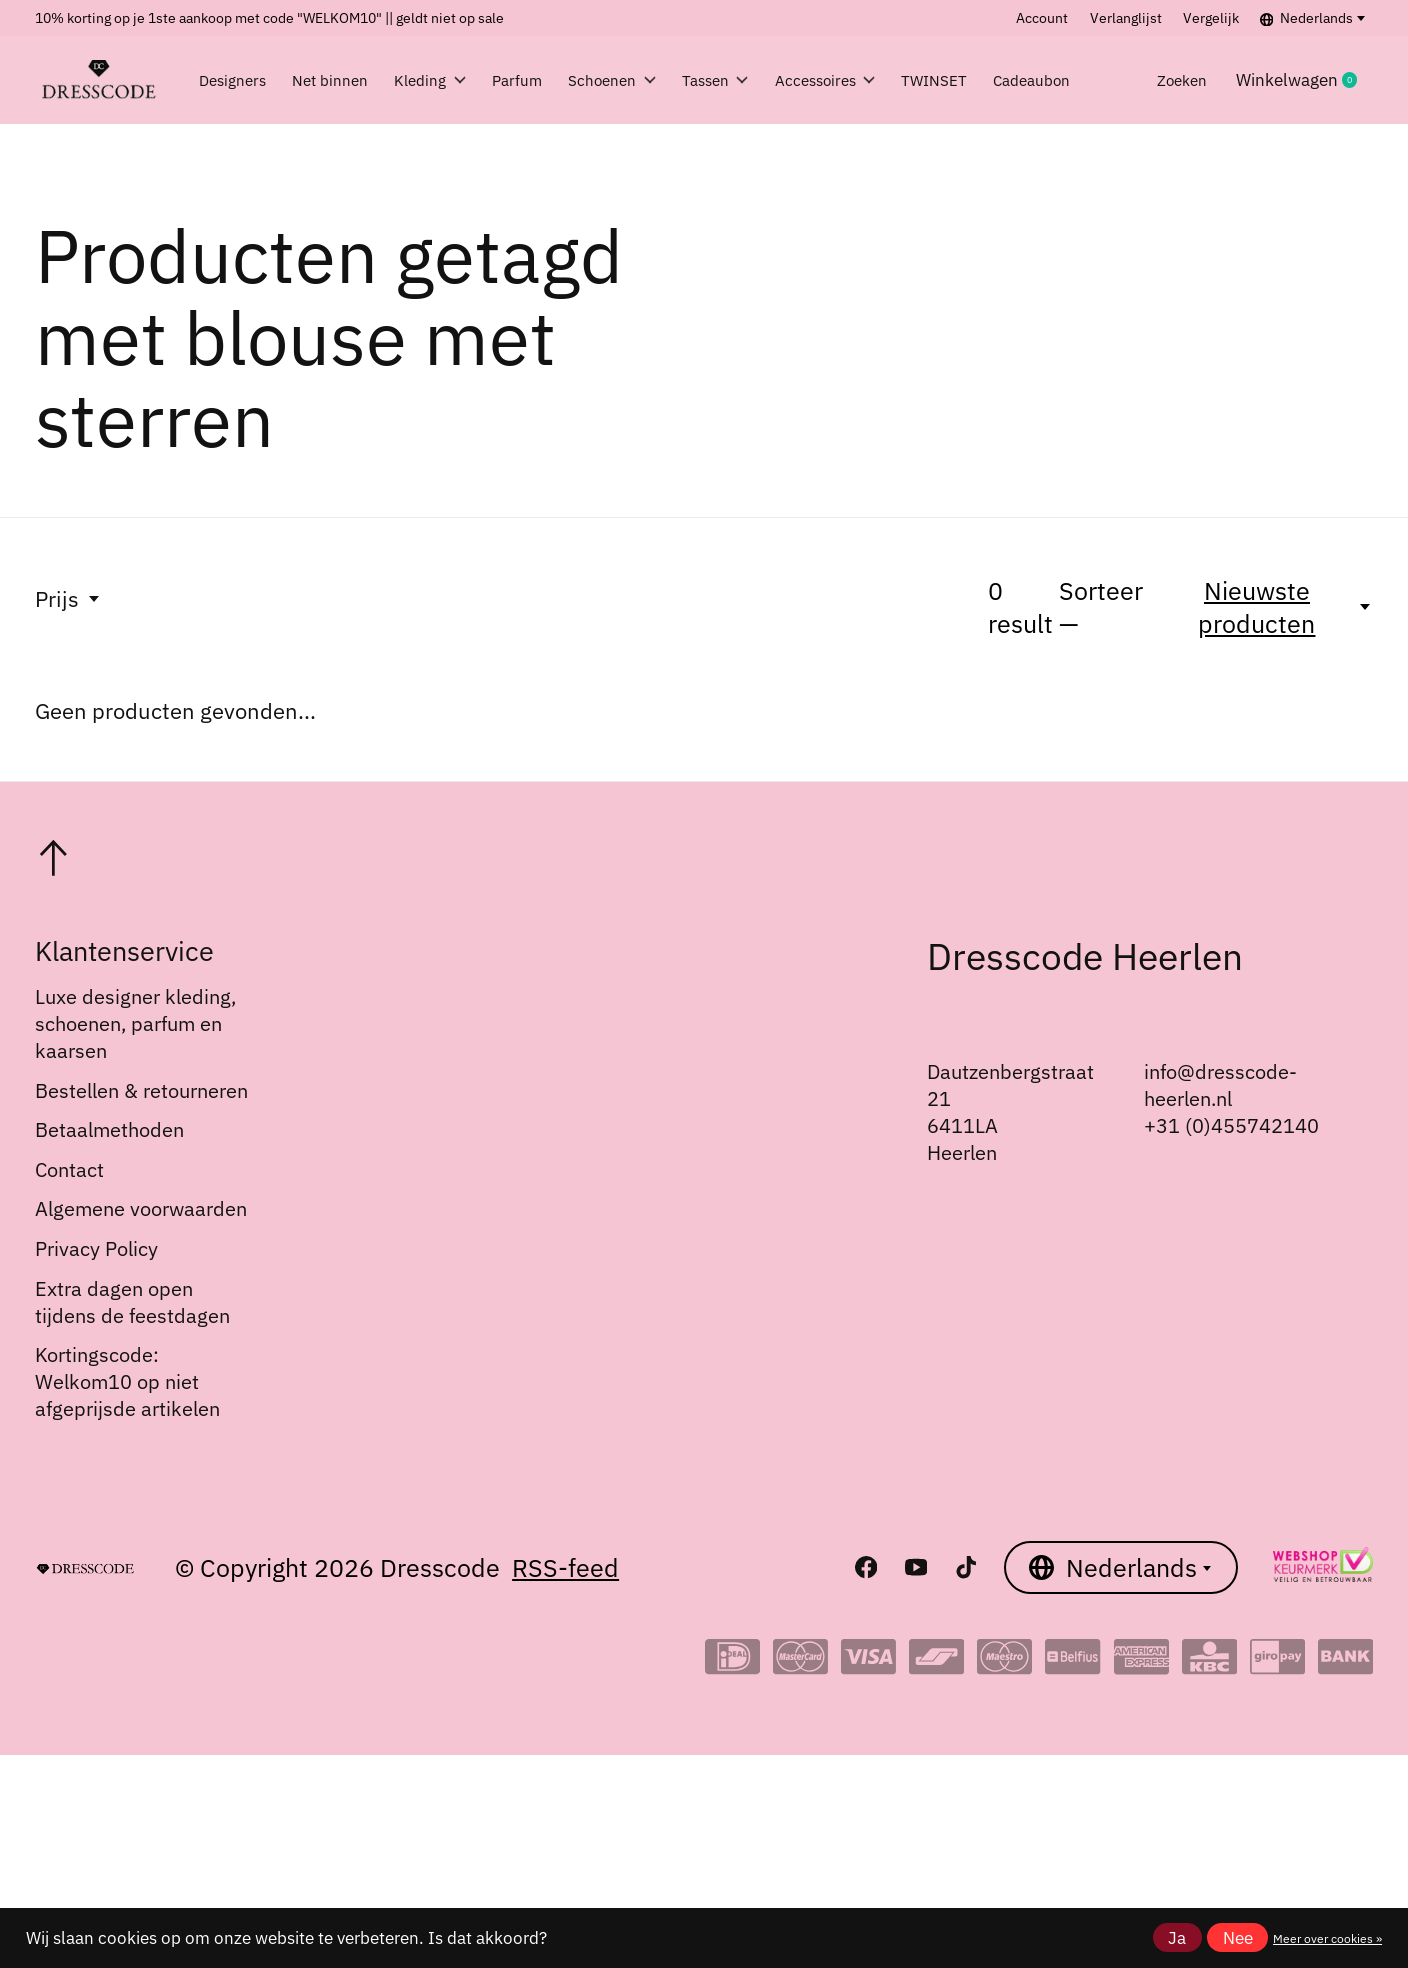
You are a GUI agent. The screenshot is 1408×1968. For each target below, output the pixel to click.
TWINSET (996, 80)
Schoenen (634, 80)
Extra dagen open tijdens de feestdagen (132, 1302)
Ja (1177, 1938)
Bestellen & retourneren (141, 1090)
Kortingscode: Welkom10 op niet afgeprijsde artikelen (127, 1381)
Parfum (527, 80)
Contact (69, 1169)
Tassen (750, 80)
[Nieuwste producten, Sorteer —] (1269, 607)
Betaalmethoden (109, 1129)
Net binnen (332, 80)
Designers (238, 80)
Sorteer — (1101, 607)
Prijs (68, 598)
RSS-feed (565, 1567)
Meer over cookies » (1327, 1938)
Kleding (429, 80)
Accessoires (872, 80)
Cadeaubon (1108, 80)
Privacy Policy (96, 1248)
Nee (1238, 1938)
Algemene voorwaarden (141, 1208)
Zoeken (1211, 80)
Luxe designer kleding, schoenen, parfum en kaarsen (135, 1023)
